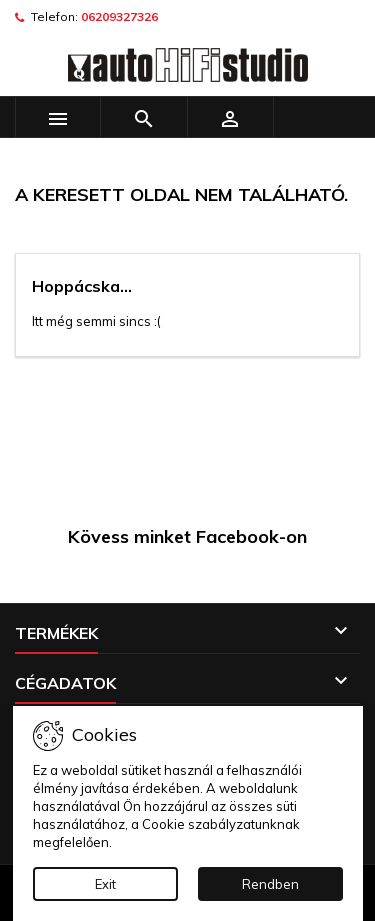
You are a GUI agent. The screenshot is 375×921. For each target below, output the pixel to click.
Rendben (270, 884)
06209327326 (119, 16)
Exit (105, 884)
